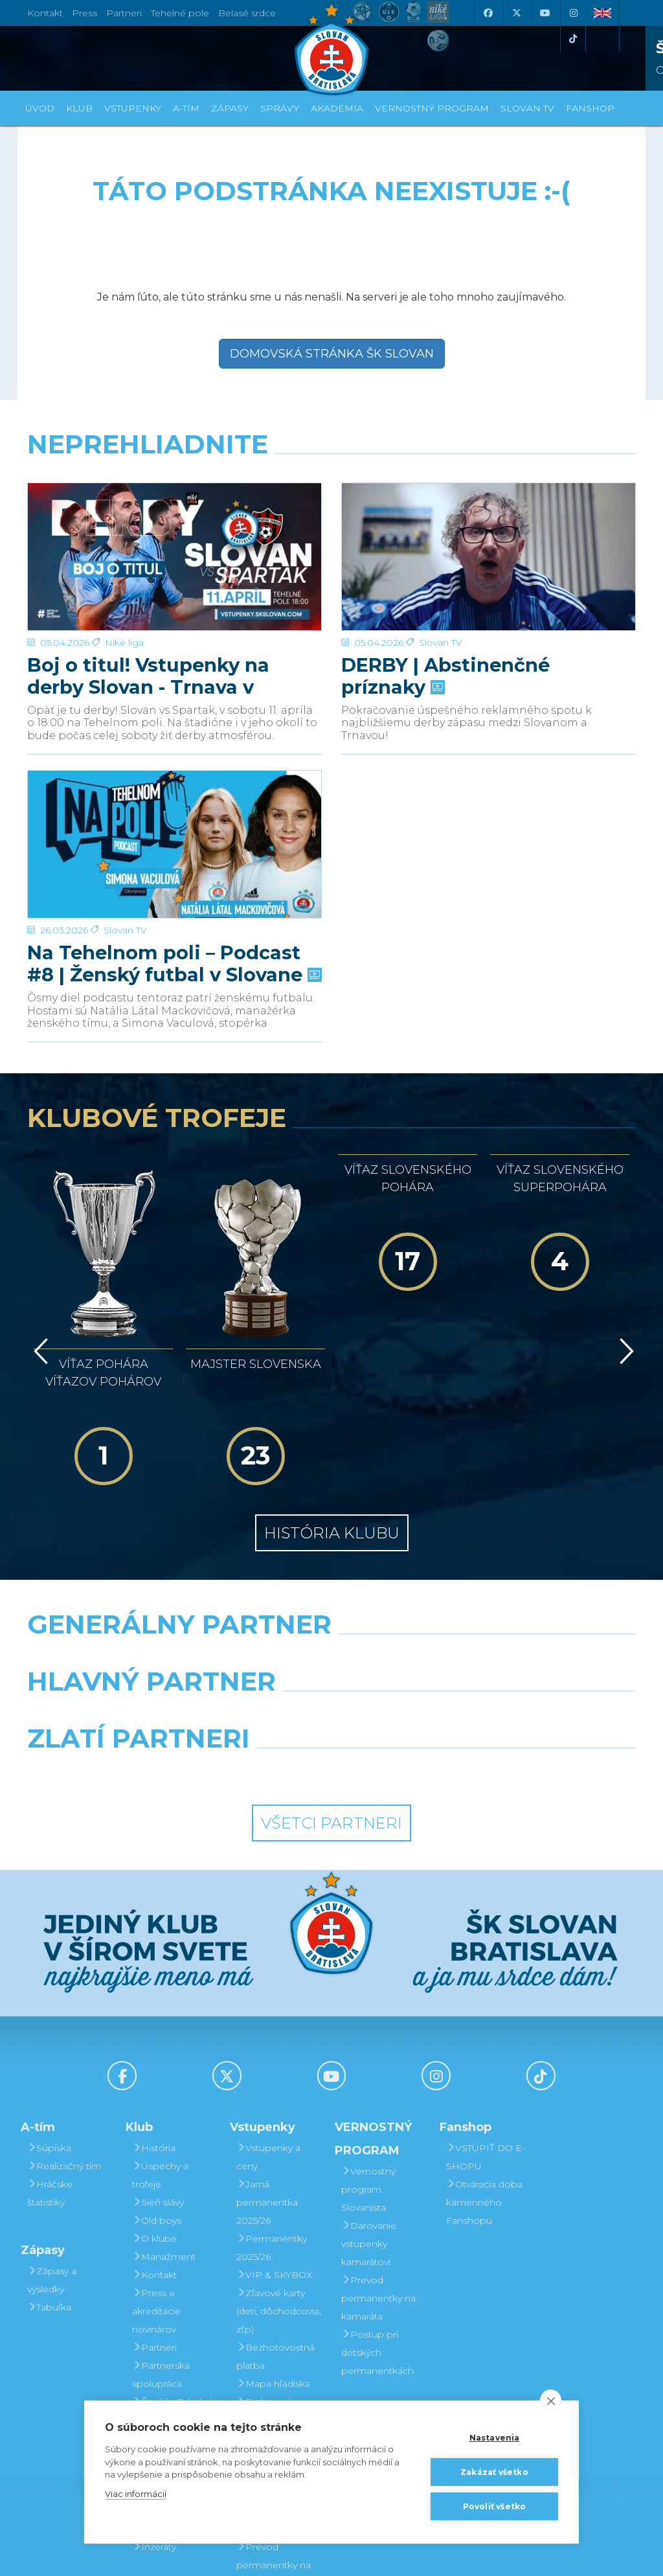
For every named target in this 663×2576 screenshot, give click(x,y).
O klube (154, 2098)
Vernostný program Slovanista (263, 2316)
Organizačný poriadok (164, 2306)
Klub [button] (79, 108)
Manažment (164, 2116)
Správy (279, 108)
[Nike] (331, 1517)
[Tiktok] (573, 39)
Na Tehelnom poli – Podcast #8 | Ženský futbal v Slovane (173, 809)
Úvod (39, 108)
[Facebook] (487, 13)
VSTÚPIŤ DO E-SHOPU (485, 2016)
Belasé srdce (247, 13)
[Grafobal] (227, 1574)
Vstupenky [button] (132, 108)
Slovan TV (440, 495)
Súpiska (49, 2007)
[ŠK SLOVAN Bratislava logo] (331, 48)
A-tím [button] (186, 108)
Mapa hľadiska (273, 2243)
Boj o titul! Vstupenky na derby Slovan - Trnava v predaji (148, 529)
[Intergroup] (253, 1631)
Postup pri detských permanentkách (377, 2212)
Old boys (156, 2080)
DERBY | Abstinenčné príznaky (445, 529)
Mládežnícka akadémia (164, 2343)
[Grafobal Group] (410, 1631)
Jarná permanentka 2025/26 (267, 2062)
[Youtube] (544, 13)
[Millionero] (436, 1574)
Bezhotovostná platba (275, 2216)
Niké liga (124, 495)
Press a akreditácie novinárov (156, 2170)
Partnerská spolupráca (161, 2234)
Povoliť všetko (494, 2506)
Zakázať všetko (494, 2472)
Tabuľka (49, 2166)
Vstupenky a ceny (268, 2016)
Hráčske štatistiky (50, 2053)
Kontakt (154, 2134)
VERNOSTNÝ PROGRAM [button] (432, 108)
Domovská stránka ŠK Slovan (332, 354)
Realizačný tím (64, 2025)
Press (84, 13)
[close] (550, 2400)
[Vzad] (38, 1265)
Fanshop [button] (590, 108)
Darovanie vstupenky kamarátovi (263, 2370)
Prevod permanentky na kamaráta (378, 2158)
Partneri (154, 2207)
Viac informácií (135, 2494)
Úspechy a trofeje (160, 2034)
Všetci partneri (331, 1683)
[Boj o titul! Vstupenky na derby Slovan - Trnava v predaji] (174, 483)
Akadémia (337, 108)
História (153, 2007)
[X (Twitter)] (516, 13)
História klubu (331, 1393)
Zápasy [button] (230, 108)
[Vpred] (624, 1265)
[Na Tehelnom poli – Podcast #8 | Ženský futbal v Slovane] (174, 763)
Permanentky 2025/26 (271, 2107)
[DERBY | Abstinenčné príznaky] (488, 483)
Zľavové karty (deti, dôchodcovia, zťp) (278, 2170)
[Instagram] (573, 13)
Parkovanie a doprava (270, 2270)
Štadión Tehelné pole (172, 2270)
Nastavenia (494, 2438)
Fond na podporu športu (168, 2379)
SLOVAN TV (527, 108)
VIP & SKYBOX (274, 2134)
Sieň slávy (158, 2062)
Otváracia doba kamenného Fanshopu (484, 2062)
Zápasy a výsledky (51, 2139)
